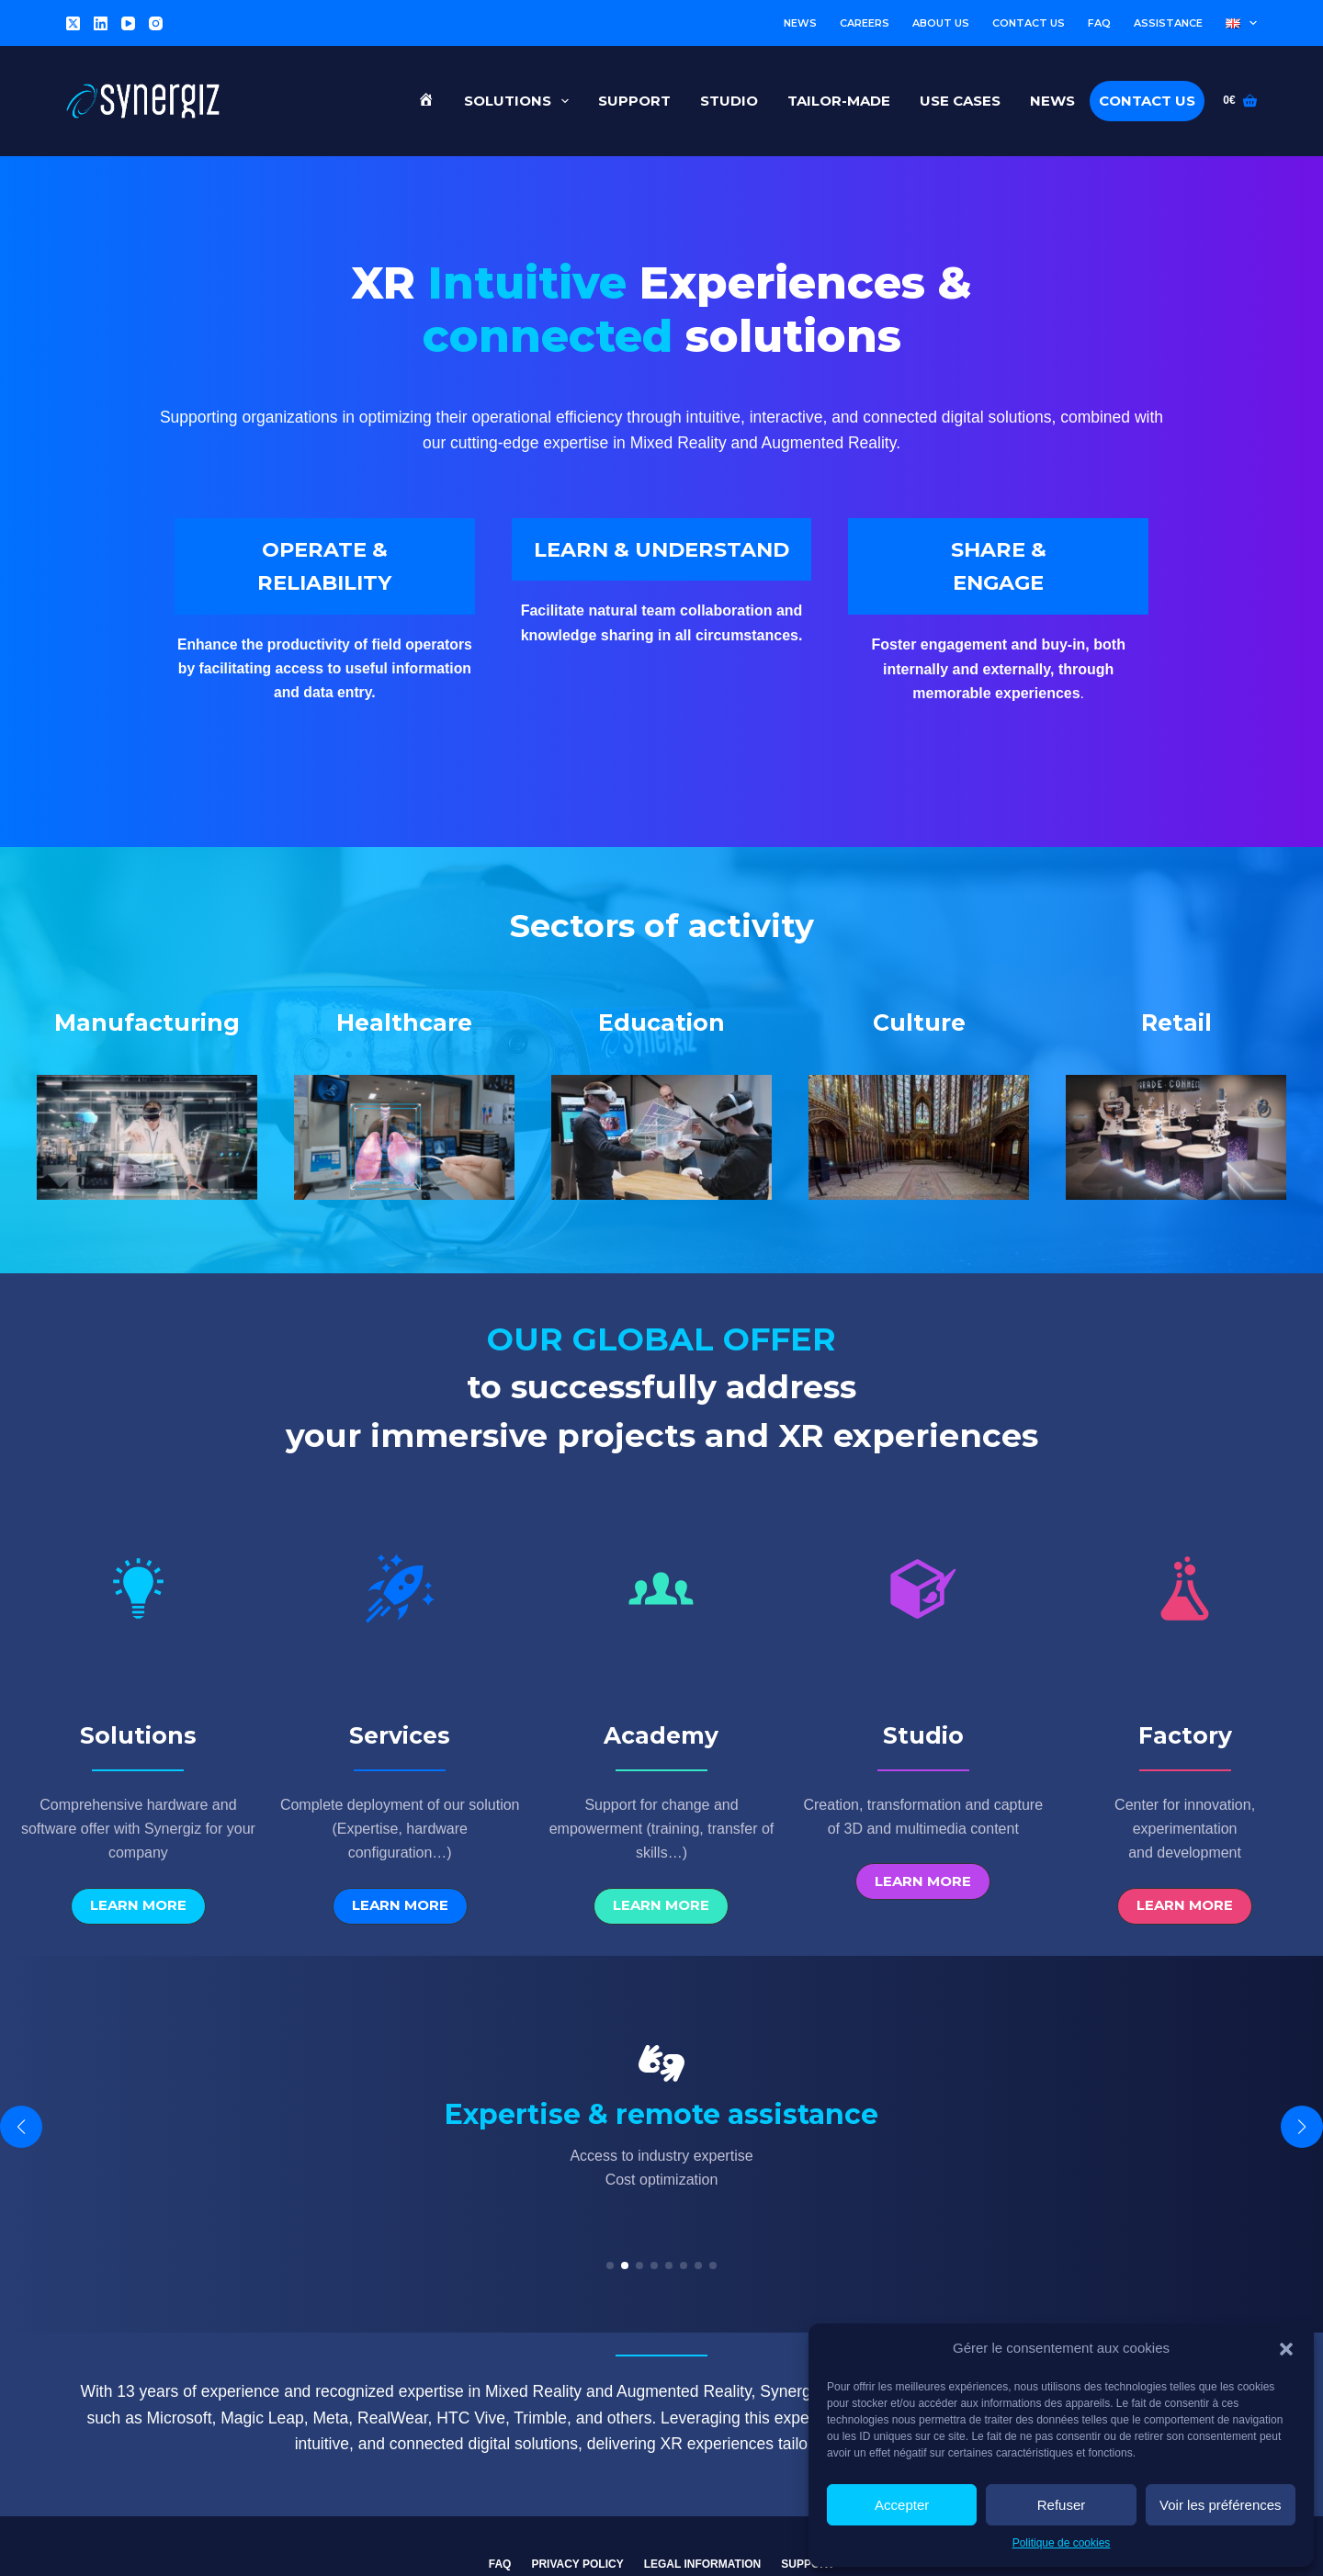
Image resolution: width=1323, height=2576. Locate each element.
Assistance (1168, 23)
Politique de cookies (1061, 2542)
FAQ (1099, 23)
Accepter (902, 2505)
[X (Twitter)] (73, 23)
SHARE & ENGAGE (998, 576)
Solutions (520, 101)
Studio (729, 100)
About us (940, 23)
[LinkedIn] (100, 23)
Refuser (1061, 2505)
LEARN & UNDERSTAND (661, 576)
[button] (1286, 2349)
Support (634, 100)
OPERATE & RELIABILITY (324, 576)
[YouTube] (128, 23)
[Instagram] (156, 23)
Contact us (1028, 23)
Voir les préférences (1220, 2505)
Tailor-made (838, 100)
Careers (864, 23)
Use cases (960, 100)
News (800, 23)
